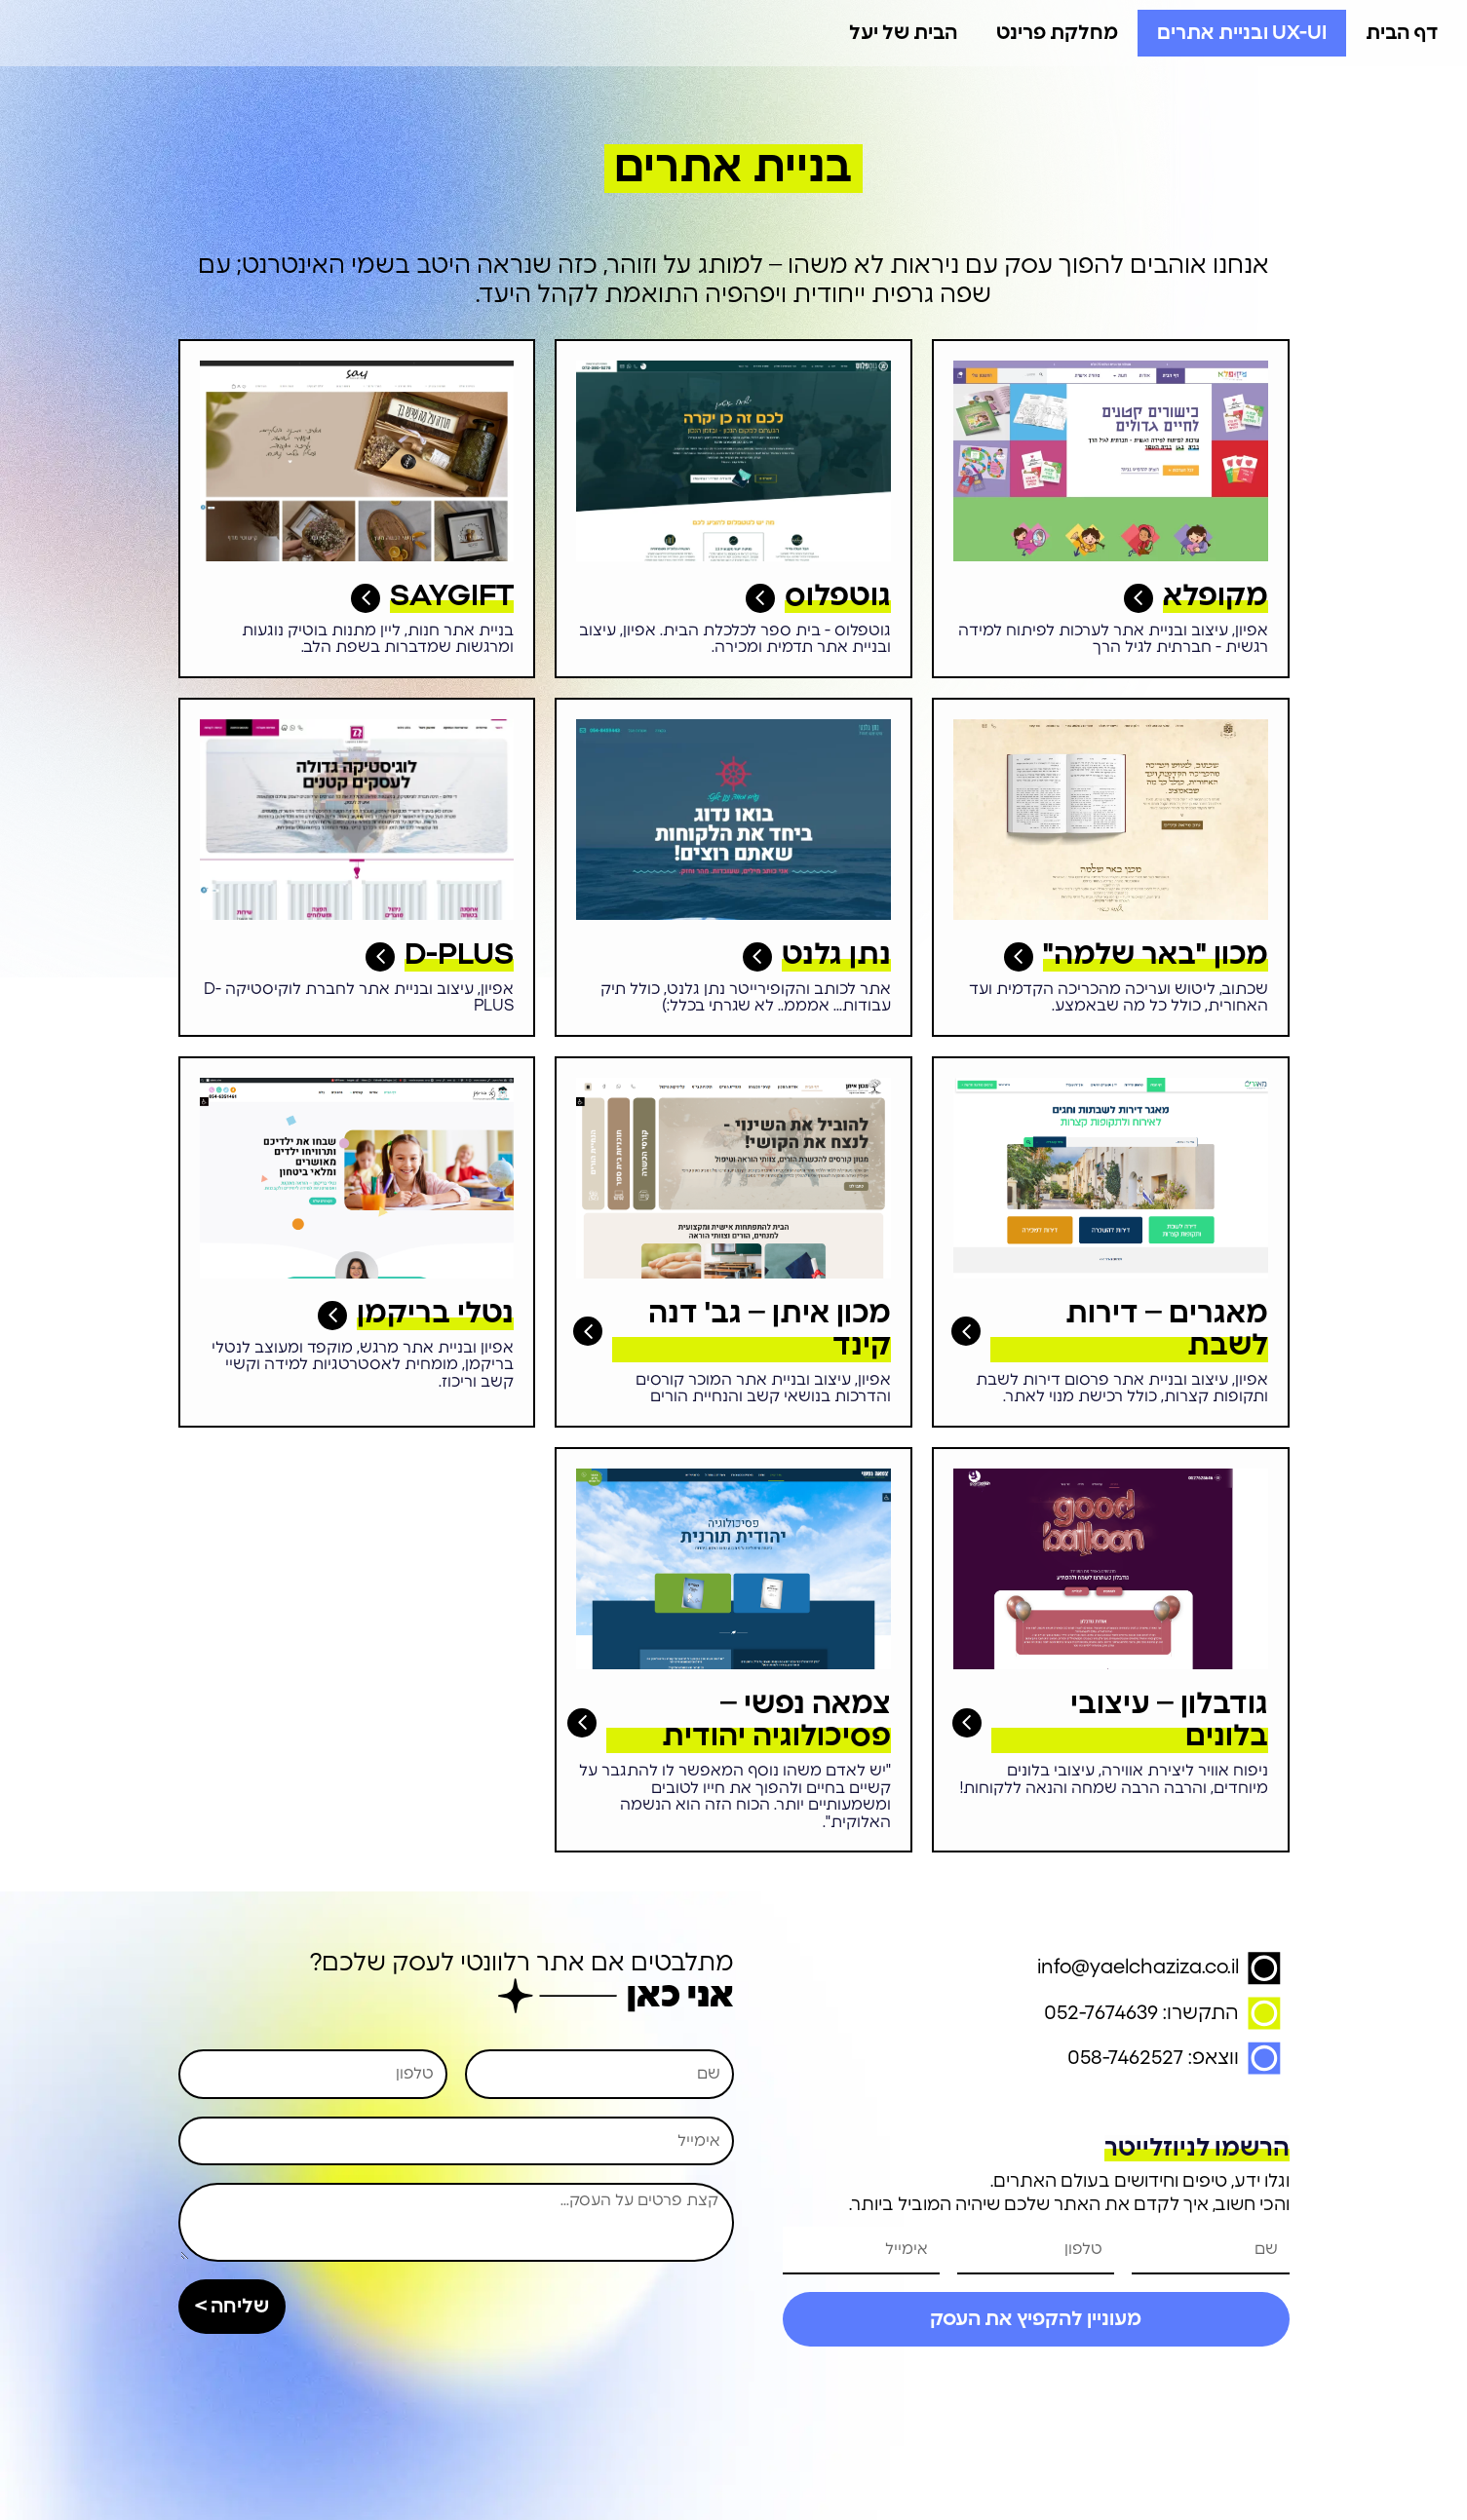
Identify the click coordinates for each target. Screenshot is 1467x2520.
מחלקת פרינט (1057, 33)
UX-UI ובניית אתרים (1242, 33)
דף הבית (1402, 33)
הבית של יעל (903, 33)
